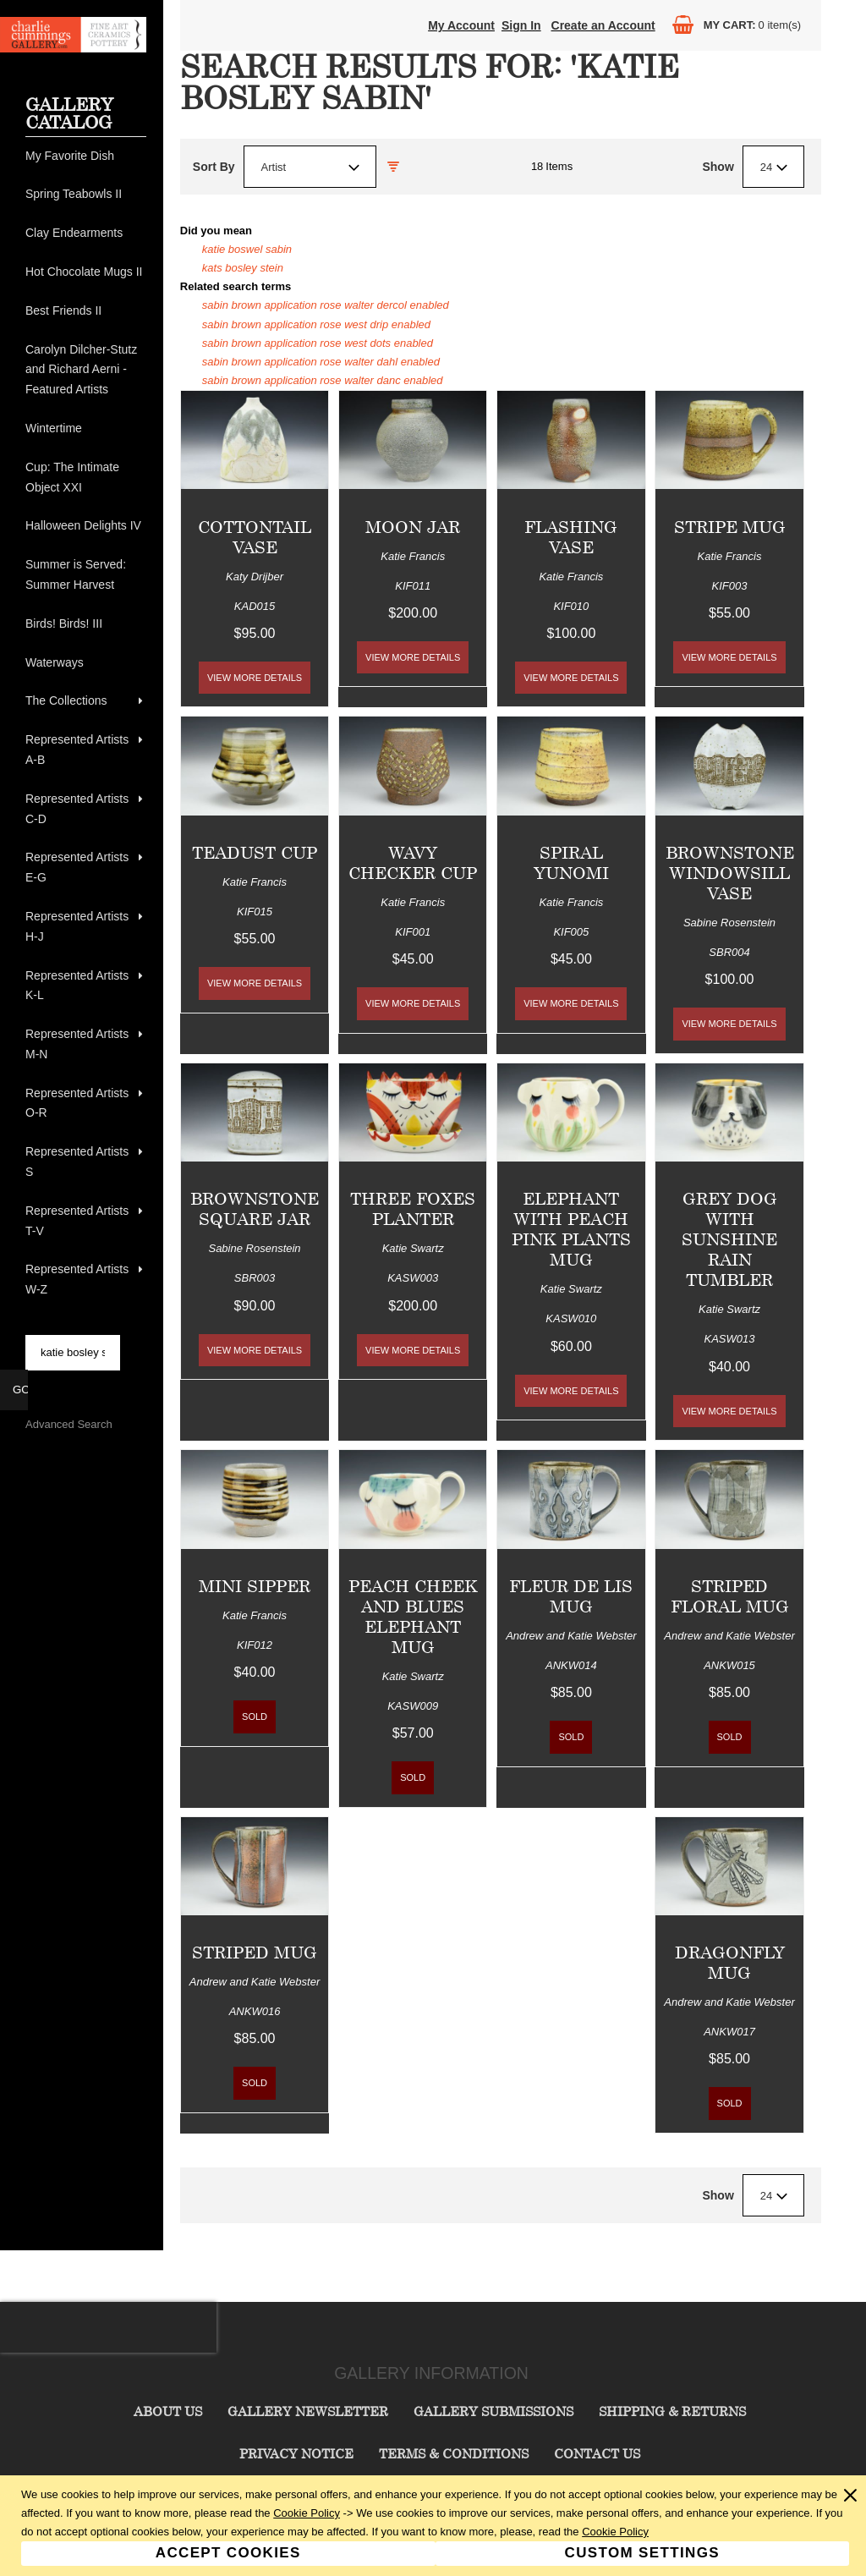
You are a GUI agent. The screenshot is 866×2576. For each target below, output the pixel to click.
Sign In (521, 25)
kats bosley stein (242, 267)
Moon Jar (412, 526)
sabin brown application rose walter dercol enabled (325, 305)
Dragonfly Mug (730, 1962)
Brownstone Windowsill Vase (730, 873)
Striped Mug (254, 1952)
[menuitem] (85, 156)
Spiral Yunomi (571, 862)
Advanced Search (68, 1424)
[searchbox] (72, 1352)
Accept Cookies (228, 2553)
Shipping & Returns (672, 2411)
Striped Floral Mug (730, 1596)
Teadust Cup (254, 852)
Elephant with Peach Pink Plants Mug (571, 1229)
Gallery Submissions (493, 2411)
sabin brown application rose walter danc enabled (322, 380)
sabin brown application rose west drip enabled (316, 324)
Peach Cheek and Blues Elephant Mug (413, 1616)
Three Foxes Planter (412, 1208)
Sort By (214, 167)
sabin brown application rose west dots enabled (317, 343)
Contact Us (597, 2453)
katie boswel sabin (247, 249)
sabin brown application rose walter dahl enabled (321, 361)
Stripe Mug (730, 526)
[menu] (85, 723)
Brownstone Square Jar (254, 1208)
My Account (461, 25)
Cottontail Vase (254, 537)
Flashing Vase (570, 537)
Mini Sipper (254, 1586)
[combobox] (310, 167)
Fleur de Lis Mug (571, 1596)
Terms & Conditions (454, 2453)
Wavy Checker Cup (412, 862)
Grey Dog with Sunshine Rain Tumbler (729, 1239)
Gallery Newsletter (307, 2411)
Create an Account (603, 25)
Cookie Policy (306, 2513)
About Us (168, 2411)
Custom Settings (642, 2553)
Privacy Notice (296, 2453)
